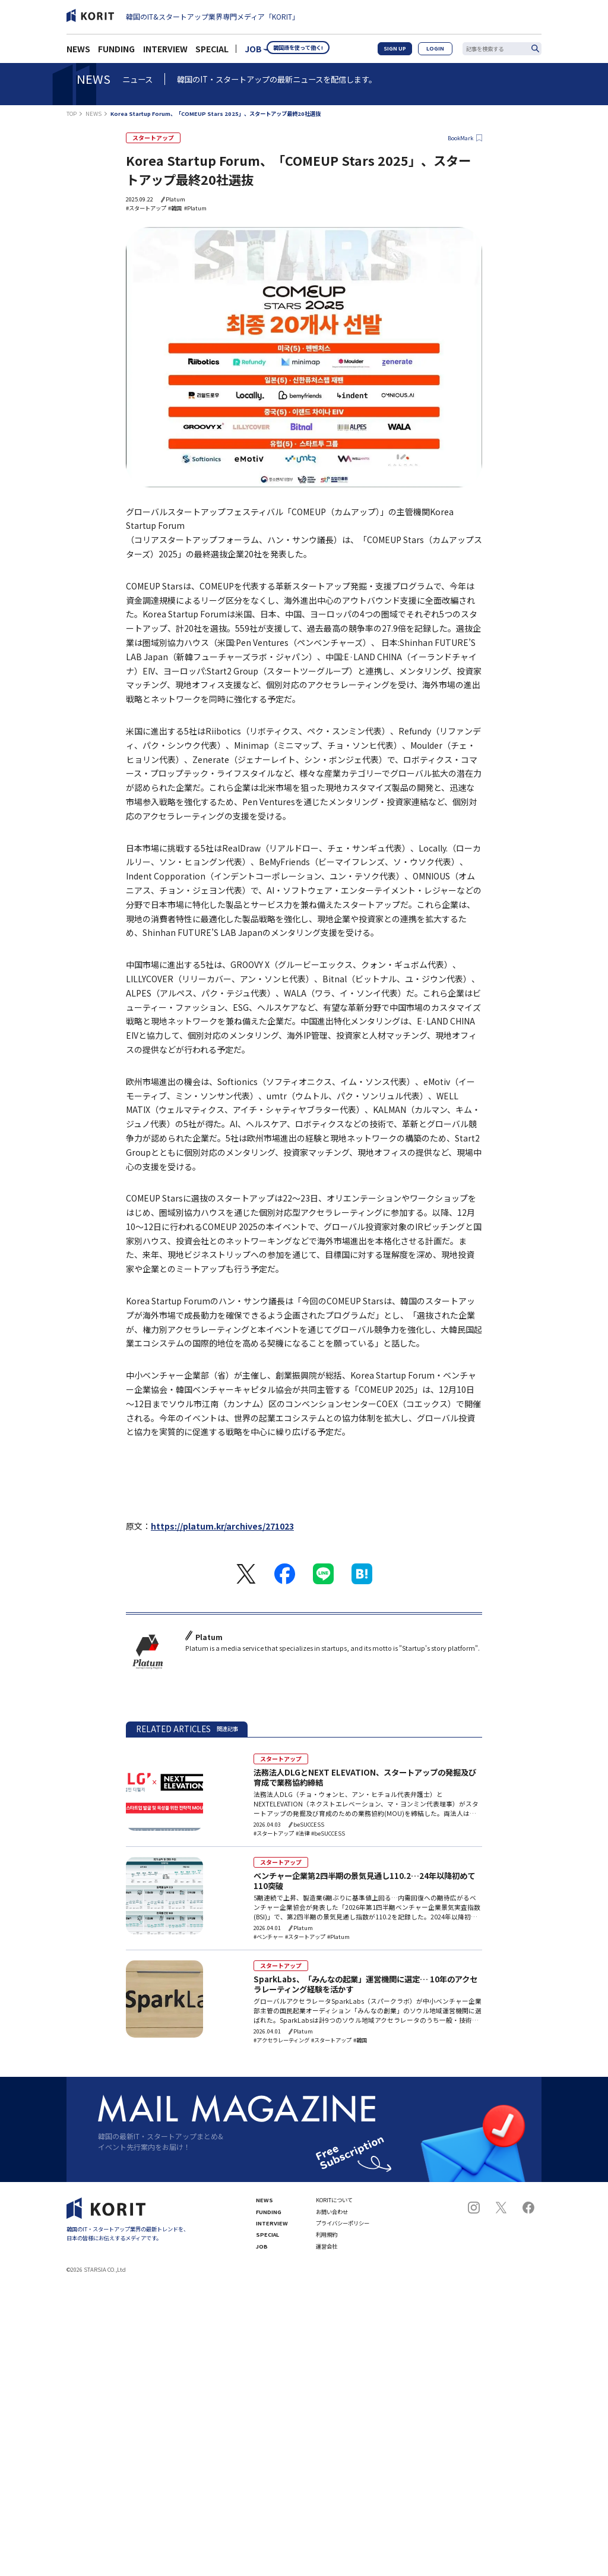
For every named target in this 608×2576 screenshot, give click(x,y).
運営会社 (326, 2241)
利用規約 (326, 2230)
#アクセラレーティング (281, 2035)
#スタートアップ (146, 209)
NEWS (78, 52)
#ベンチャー (268, 1931)
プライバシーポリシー (342, 2218)
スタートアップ (149, 137)
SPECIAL (212, 52)
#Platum (195, 209)
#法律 (302, 1827)
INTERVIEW (165, 52)
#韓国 (175, 209)
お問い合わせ (332, 2206)
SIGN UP (405, 52)
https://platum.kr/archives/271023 (222, 1527)
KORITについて (334, 2195)
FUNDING (116, 52)
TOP (71, 113)
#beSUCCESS (328, 1827)
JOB (253, 52)
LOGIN (439, 52)
